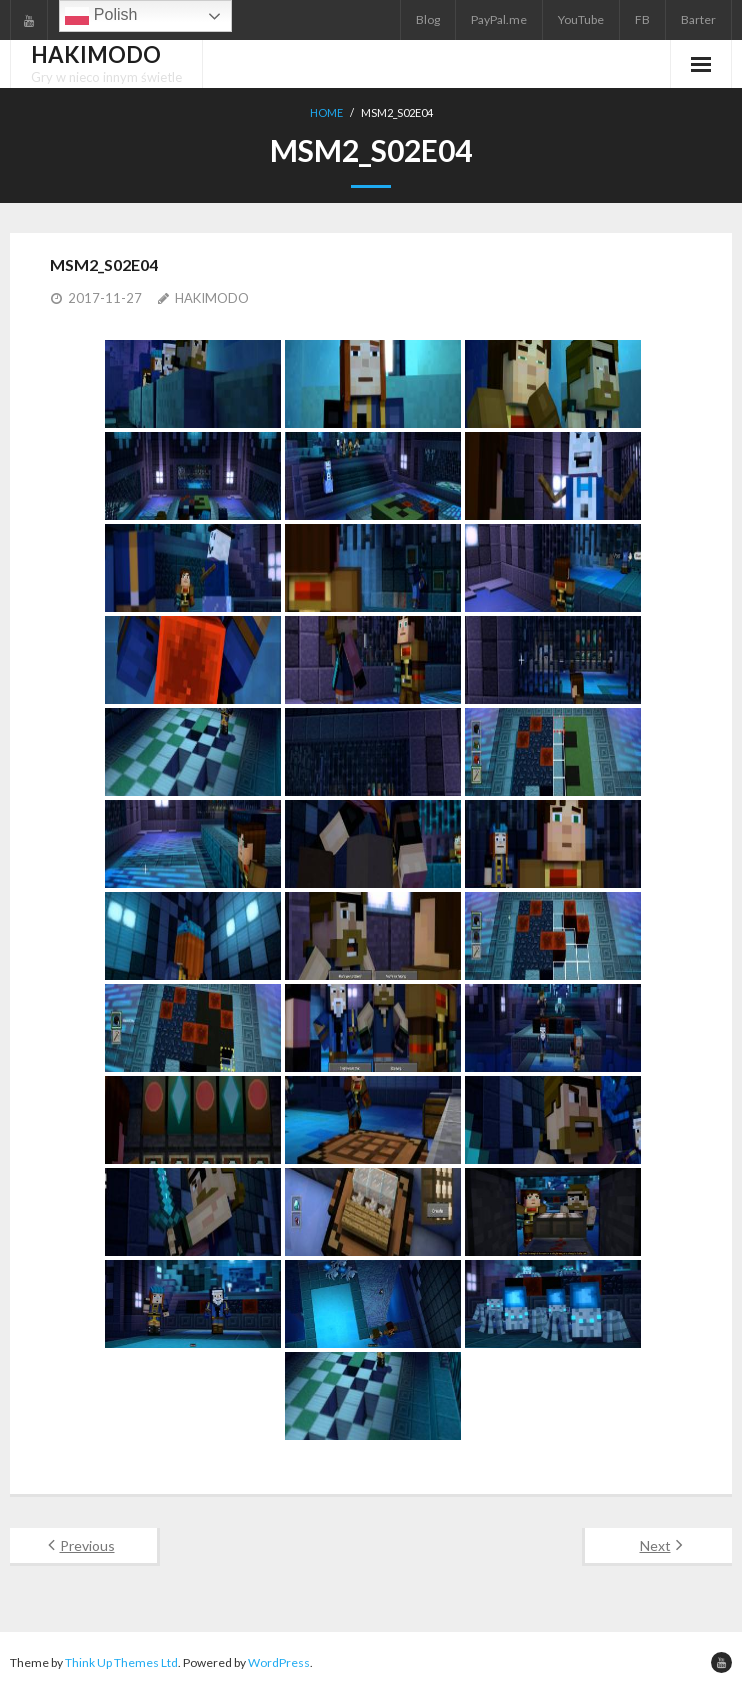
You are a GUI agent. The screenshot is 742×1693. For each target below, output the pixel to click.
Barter (698, 19)
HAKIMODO (212, 298)
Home (326, 112)
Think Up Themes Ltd (121, 1662)
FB (642, 19)
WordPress (279, 1662)
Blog (428, 19)
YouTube (581, 19)
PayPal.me (499, 19)
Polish (101, 16)
